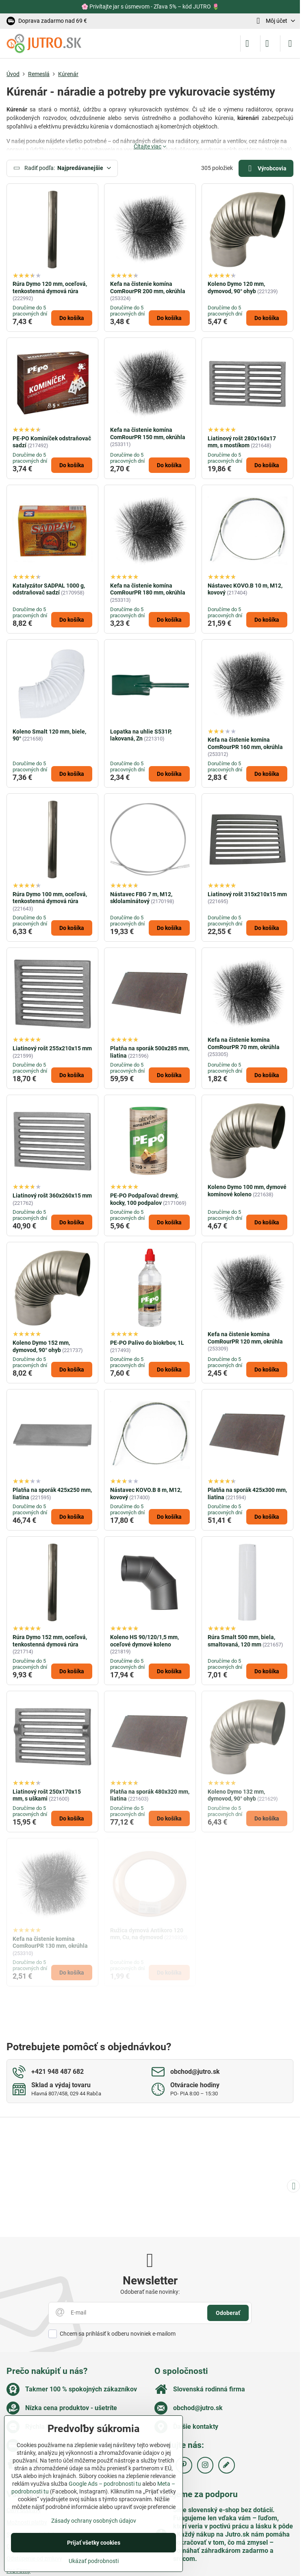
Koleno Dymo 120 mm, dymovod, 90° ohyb (236, 287)
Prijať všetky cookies (93, 2542)
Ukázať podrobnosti (94, 2561)
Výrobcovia (265, 168)
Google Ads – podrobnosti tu (105, 2483)
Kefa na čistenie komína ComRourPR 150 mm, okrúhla (147, 433)
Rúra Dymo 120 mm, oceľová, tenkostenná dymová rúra (50, 287)
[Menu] (290, 43)
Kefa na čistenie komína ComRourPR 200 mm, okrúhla (147, 287)
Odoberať (228, 2313)
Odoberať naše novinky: (150, 2292)
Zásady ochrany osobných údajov (93, 2520)
